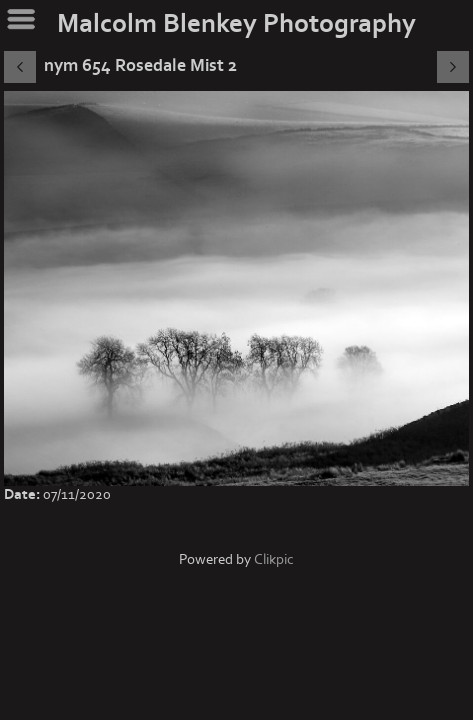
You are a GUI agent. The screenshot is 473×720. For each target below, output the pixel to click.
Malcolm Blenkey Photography (236, 24)
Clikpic (274, 559)
